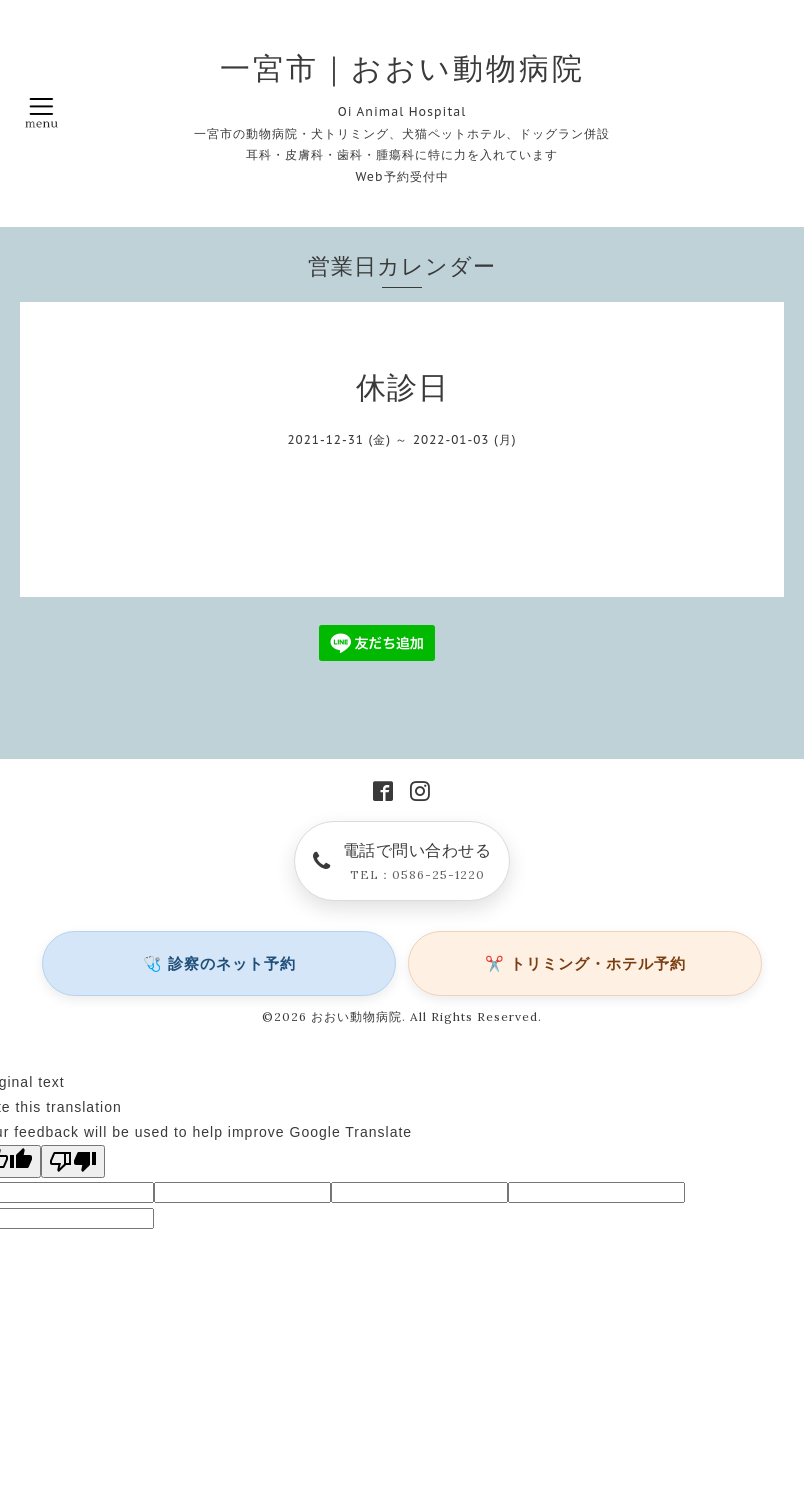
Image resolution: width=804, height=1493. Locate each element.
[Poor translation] (73, 1161)
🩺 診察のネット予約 (219, 963)
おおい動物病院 (356, 1016)
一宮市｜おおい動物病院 (402, 68)
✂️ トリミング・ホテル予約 (585, 963)
